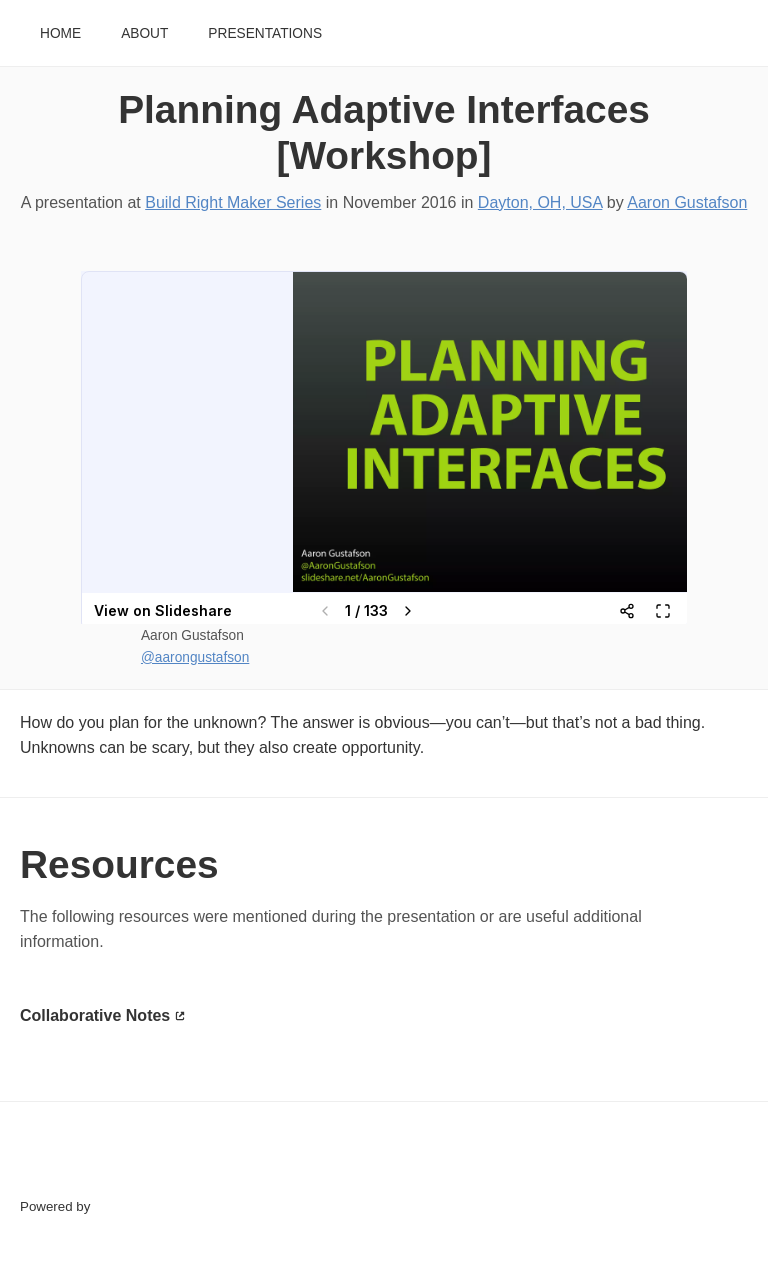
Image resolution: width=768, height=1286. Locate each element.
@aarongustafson (195, 657)
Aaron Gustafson (687, 202)
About (144, 33)
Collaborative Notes (95, 1015)
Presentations (265, 33)
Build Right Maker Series (233, 202)
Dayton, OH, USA (540, 202)
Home (60, 33)
